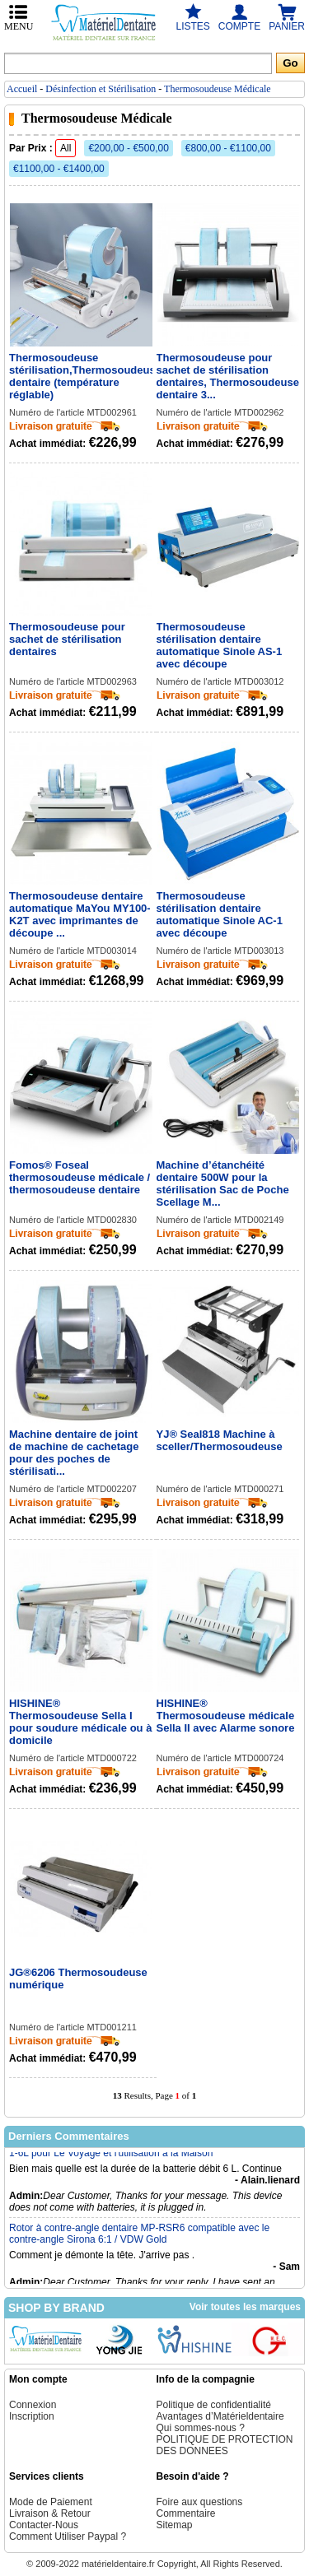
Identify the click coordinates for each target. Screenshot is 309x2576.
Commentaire (186, 2513)
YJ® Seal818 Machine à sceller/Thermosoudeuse (220, 1440)
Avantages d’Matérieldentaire (220, 2416)
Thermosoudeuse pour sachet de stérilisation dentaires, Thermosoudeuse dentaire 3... (228, 376)
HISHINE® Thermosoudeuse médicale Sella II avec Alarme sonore (226, 1715)
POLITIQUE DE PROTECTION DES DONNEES (225, 2445)
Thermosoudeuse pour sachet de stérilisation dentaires (67, 639)
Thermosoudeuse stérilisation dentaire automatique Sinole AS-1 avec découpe (220, 645)
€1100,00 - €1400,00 (59, 168)
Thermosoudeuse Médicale (217, 89)
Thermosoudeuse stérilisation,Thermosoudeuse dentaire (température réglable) (80, 376)
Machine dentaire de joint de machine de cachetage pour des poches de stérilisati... (74, 1452)
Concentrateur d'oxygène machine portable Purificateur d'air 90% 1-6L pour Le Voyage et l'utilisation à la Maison (151, 2152)
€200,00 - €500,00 (128, 148)
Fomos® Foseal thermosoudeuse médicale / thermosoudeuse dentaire (79, 1177)
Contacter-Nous (43, 2525)
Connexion (32, 2405)
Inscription (31, 2416)
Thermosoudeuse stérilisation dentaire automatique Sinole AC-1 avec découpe (220, 914)
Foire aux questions (200, 2502)
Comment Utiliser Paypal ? (67, 2536)
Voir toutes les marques (245, 2307)
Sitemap (175, 2525)
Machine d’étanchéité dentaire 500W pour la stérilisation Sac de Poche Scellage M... (223, 1183)
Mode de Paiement (50, 2502)
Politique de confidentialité (214, 2405)
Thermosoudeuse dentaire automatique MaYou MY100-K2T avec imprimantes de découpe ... (80, 914)
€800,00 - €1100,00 (228, 148)
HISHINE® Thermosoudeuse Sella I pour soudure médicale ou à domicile (80, 1721)
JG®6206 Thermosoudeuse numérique (78, 1978)
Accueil (22, 89)
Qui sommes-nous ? (201, 2428)
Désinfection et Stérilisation (100, 89)
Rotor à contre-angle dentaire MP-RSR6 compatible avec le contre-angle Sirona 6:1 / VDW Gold (139, 2238)
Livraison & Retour (50, 2513)
